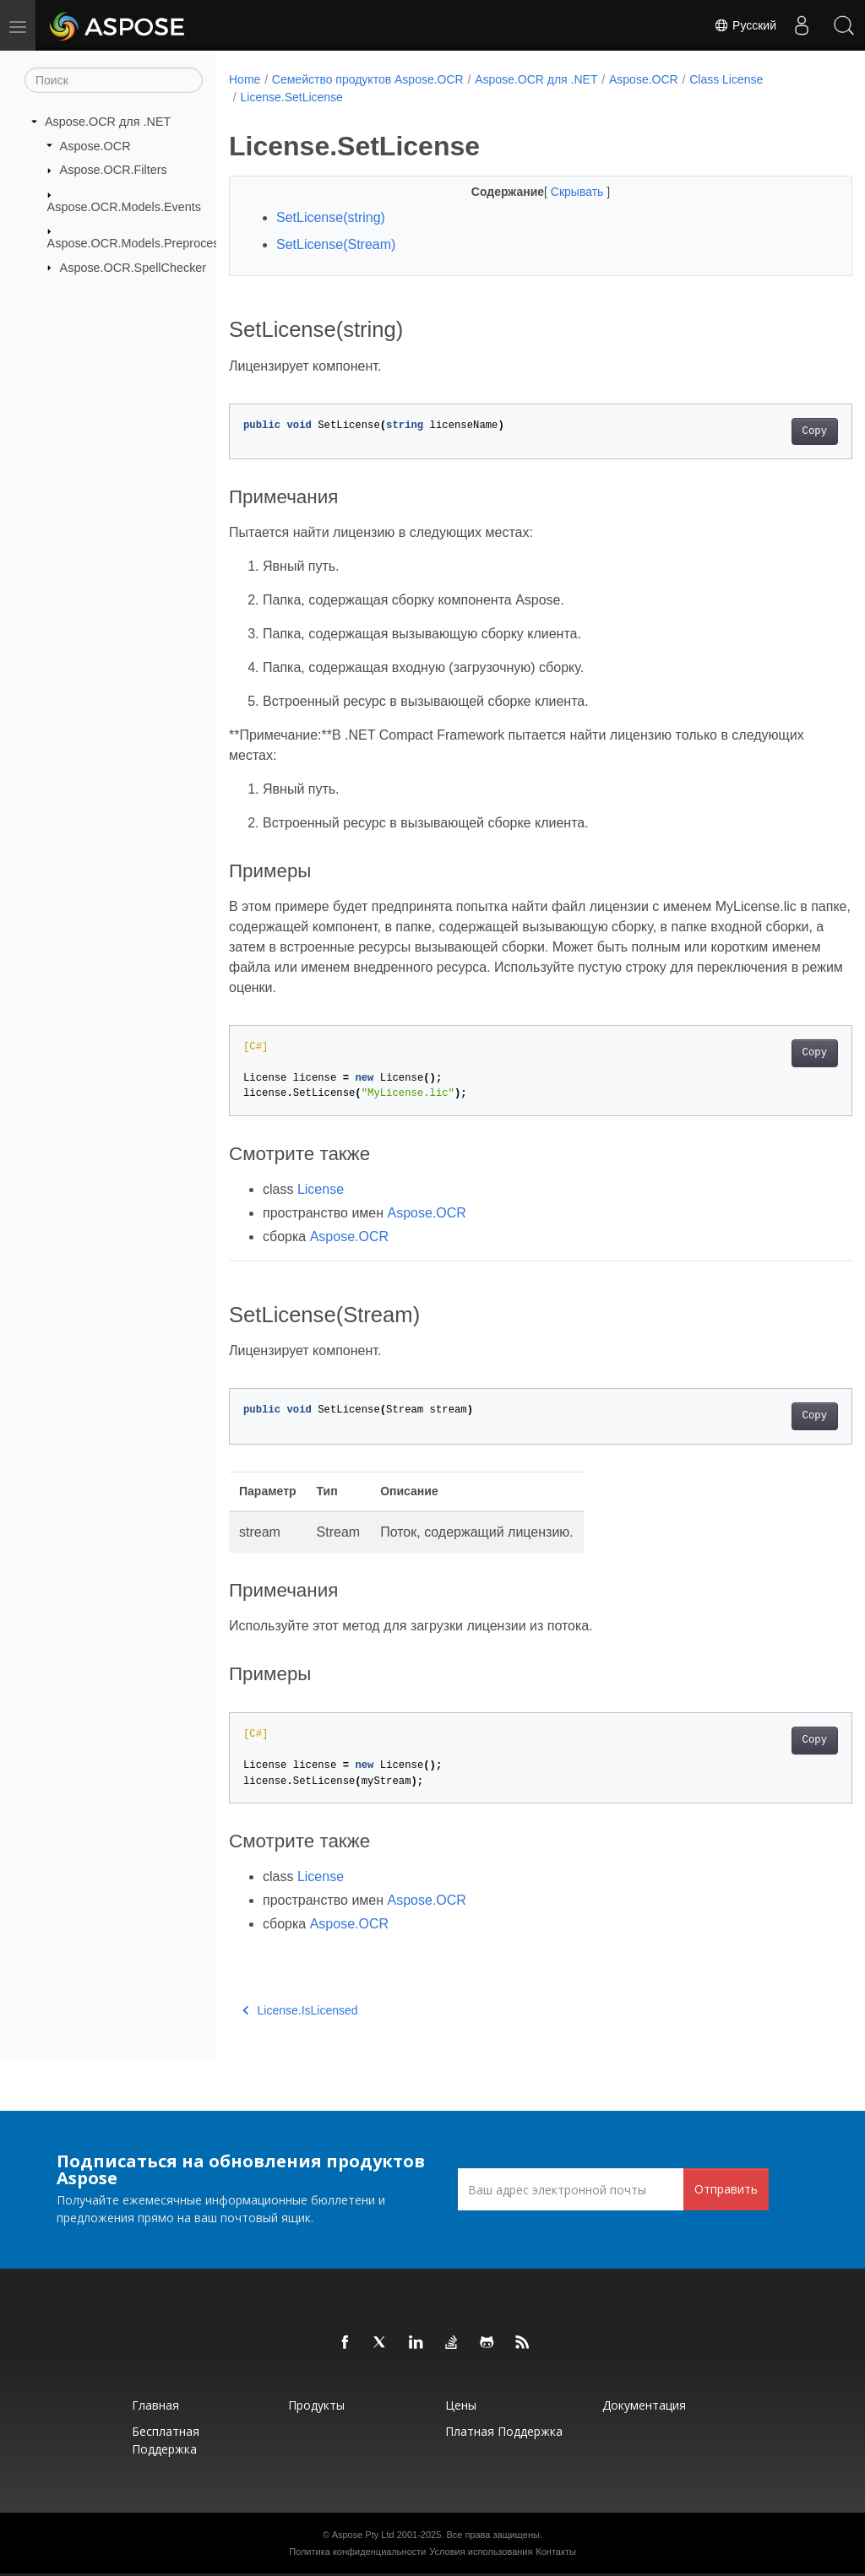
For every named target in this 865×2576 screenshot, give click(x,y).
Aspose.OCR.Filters (113, 169)
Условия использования (480, 2551)
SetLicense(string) (330, 217)
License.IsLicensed (300, 2010)
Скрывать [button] (557, 191)
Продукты (316, 2405)
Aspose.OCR (95, 145)
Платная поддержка (504, 2431)
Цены (460, 2405)
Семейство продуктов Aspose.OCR (368, 79)
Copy (771, 431)
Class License (726, 79)
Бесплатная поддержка (165, 2440)
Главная (155, 2405)
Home (244, 79)
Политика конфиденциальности (357, 2551)
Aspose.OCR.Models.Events (124, 206)
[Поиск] (113, 80)
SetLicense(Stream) (335, 244)
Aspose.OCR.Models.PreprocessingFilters (161, 243)
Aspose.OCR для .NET (108, 121)
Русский (745, 25)
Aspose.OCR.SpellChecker (133, 267)
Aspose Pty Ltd (363, 2535)
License (320, 1189)
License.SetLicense (291, 97)
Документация (644, 2405)
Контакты (556, 2551)
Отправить (726, 2189)
